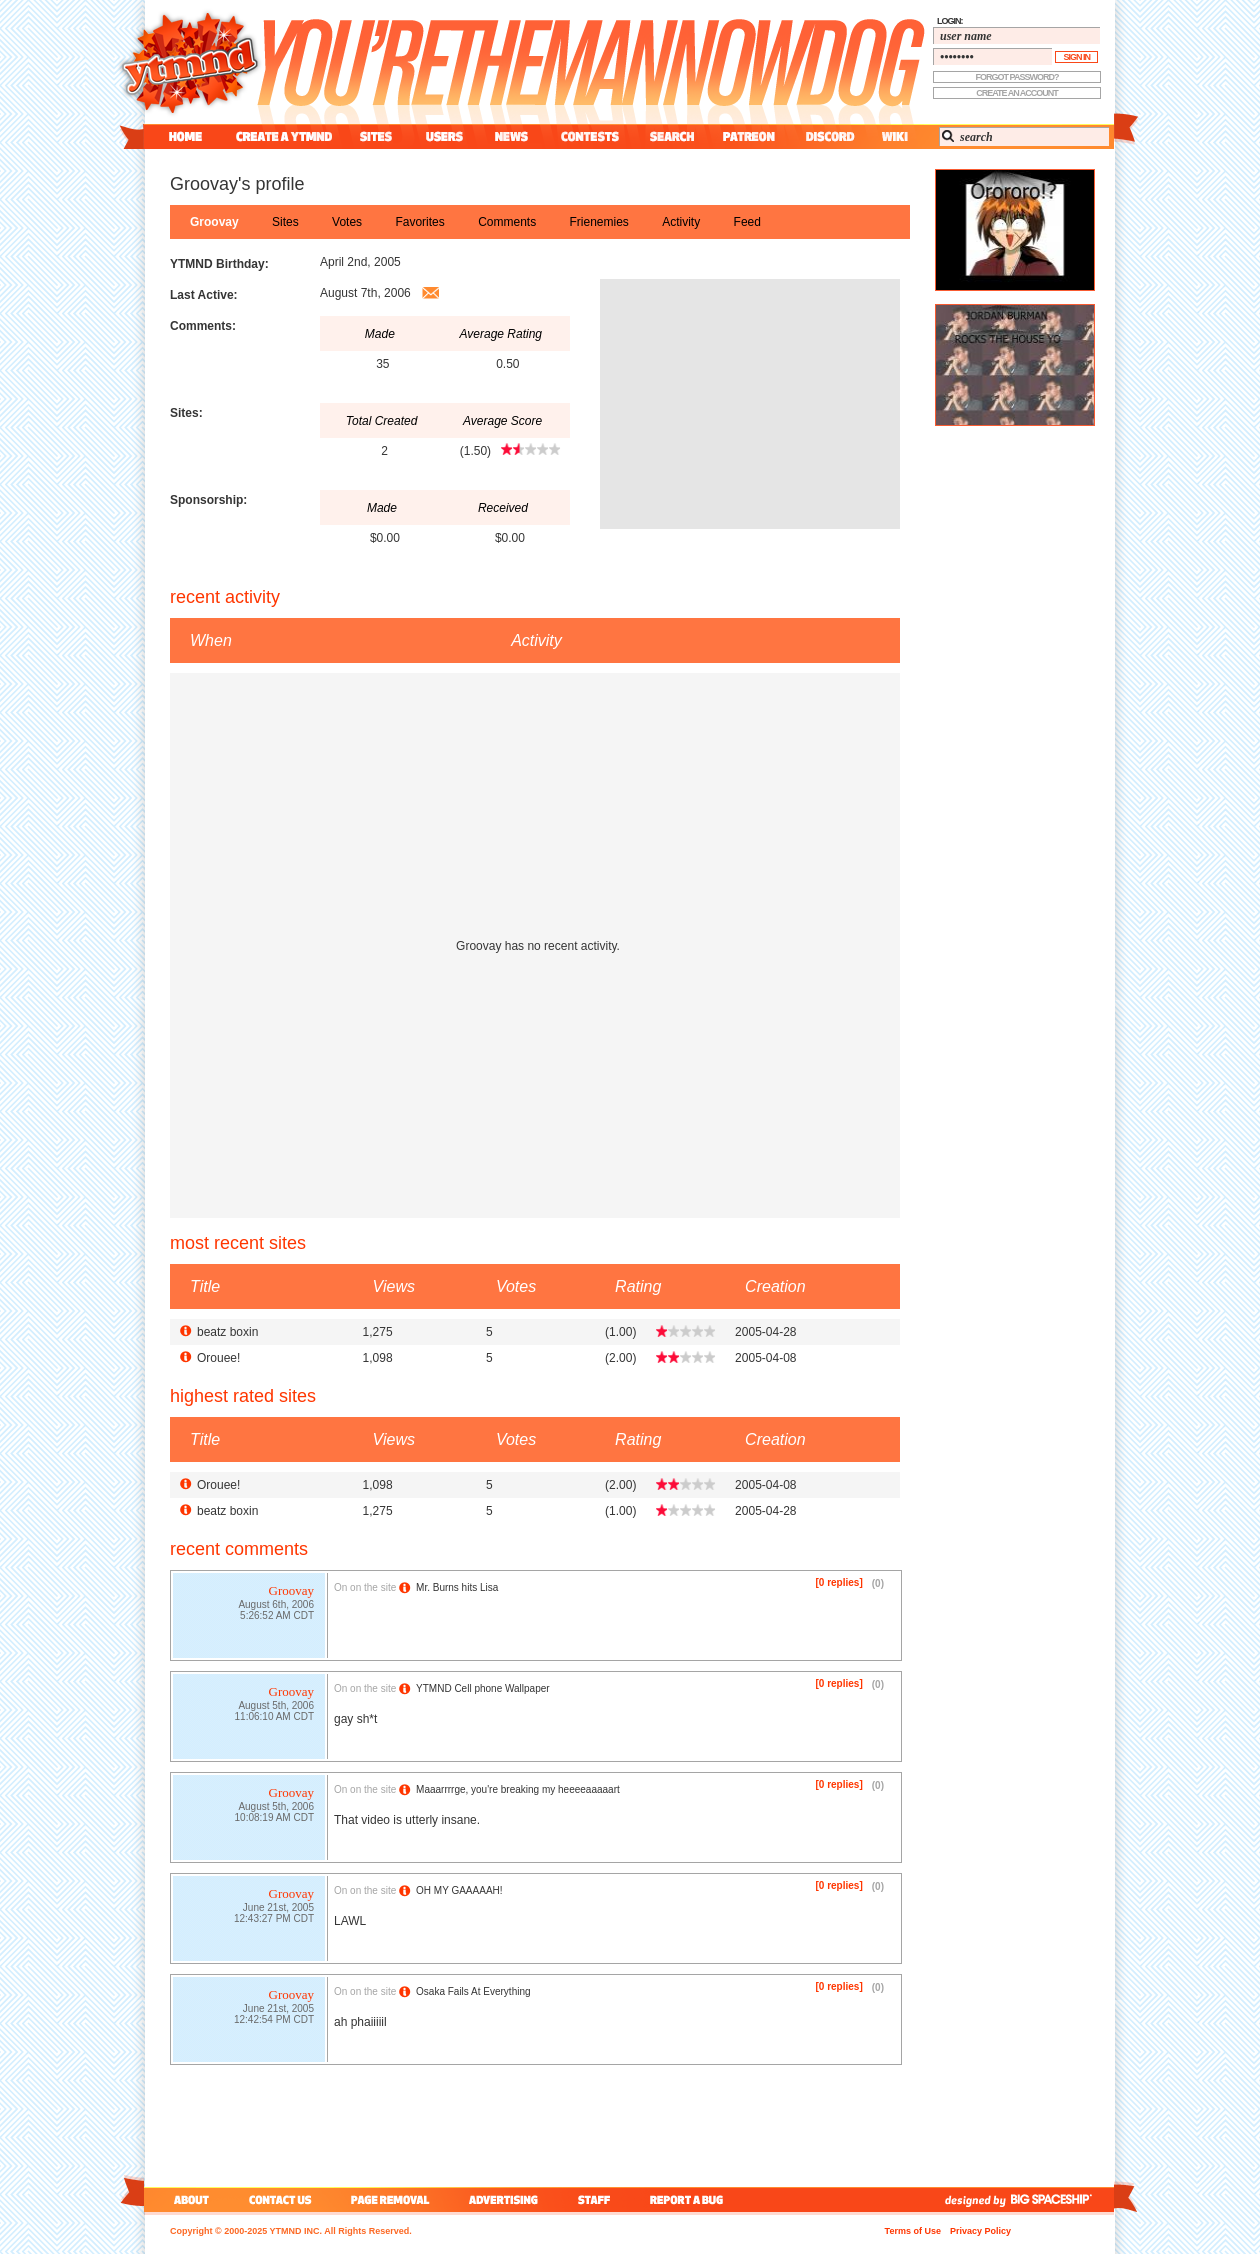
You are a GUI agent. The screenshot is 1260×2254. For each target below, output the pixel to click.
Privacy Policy (980, 2231)
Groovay (214, 222)
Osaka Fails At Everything (473, 1991)
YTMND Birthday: (219, 264)
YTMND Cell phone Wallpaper (483, 1688)
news (511, 136)
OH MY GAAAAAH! (459, 1890)
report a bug (691, 2199)
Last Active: (204, 295)
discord (828, 136)
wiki (894, 136)
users (444, 136)
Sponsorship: (208, 500)
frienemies (599, 222)
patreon (749, 136)
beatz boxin (227, 1332)
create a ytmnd (284, 136)
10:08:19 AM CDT (274, 1819)
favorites (419, 222)
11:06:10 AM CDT (274, 1718)
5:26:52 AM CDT (277, 1617)
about (188, 2199)
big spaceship (1061, 2199)
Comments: (203, 326)
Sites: (186, 413)
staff (596, 2199)
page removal (389, 2199)
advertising (503, 2199)
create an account (1017, 93)
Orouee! (218, 1358)
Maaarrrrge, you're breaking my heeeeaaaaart (518, 1789)
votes (347, 222)
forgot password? (1017, 77)
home (185, 136)
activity (681, 222)
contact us (280, 2199)
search (672, 136)
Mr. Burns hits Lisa (457, 1587)
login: (950, 21)
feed (747, 222)
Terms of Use (913, 2231)
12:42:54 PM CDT (274, 2021)
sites (375, 136)
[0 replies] (839, 1582)
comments (507, 222)
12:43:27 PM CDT (274, 1920)
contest (590, 136)
